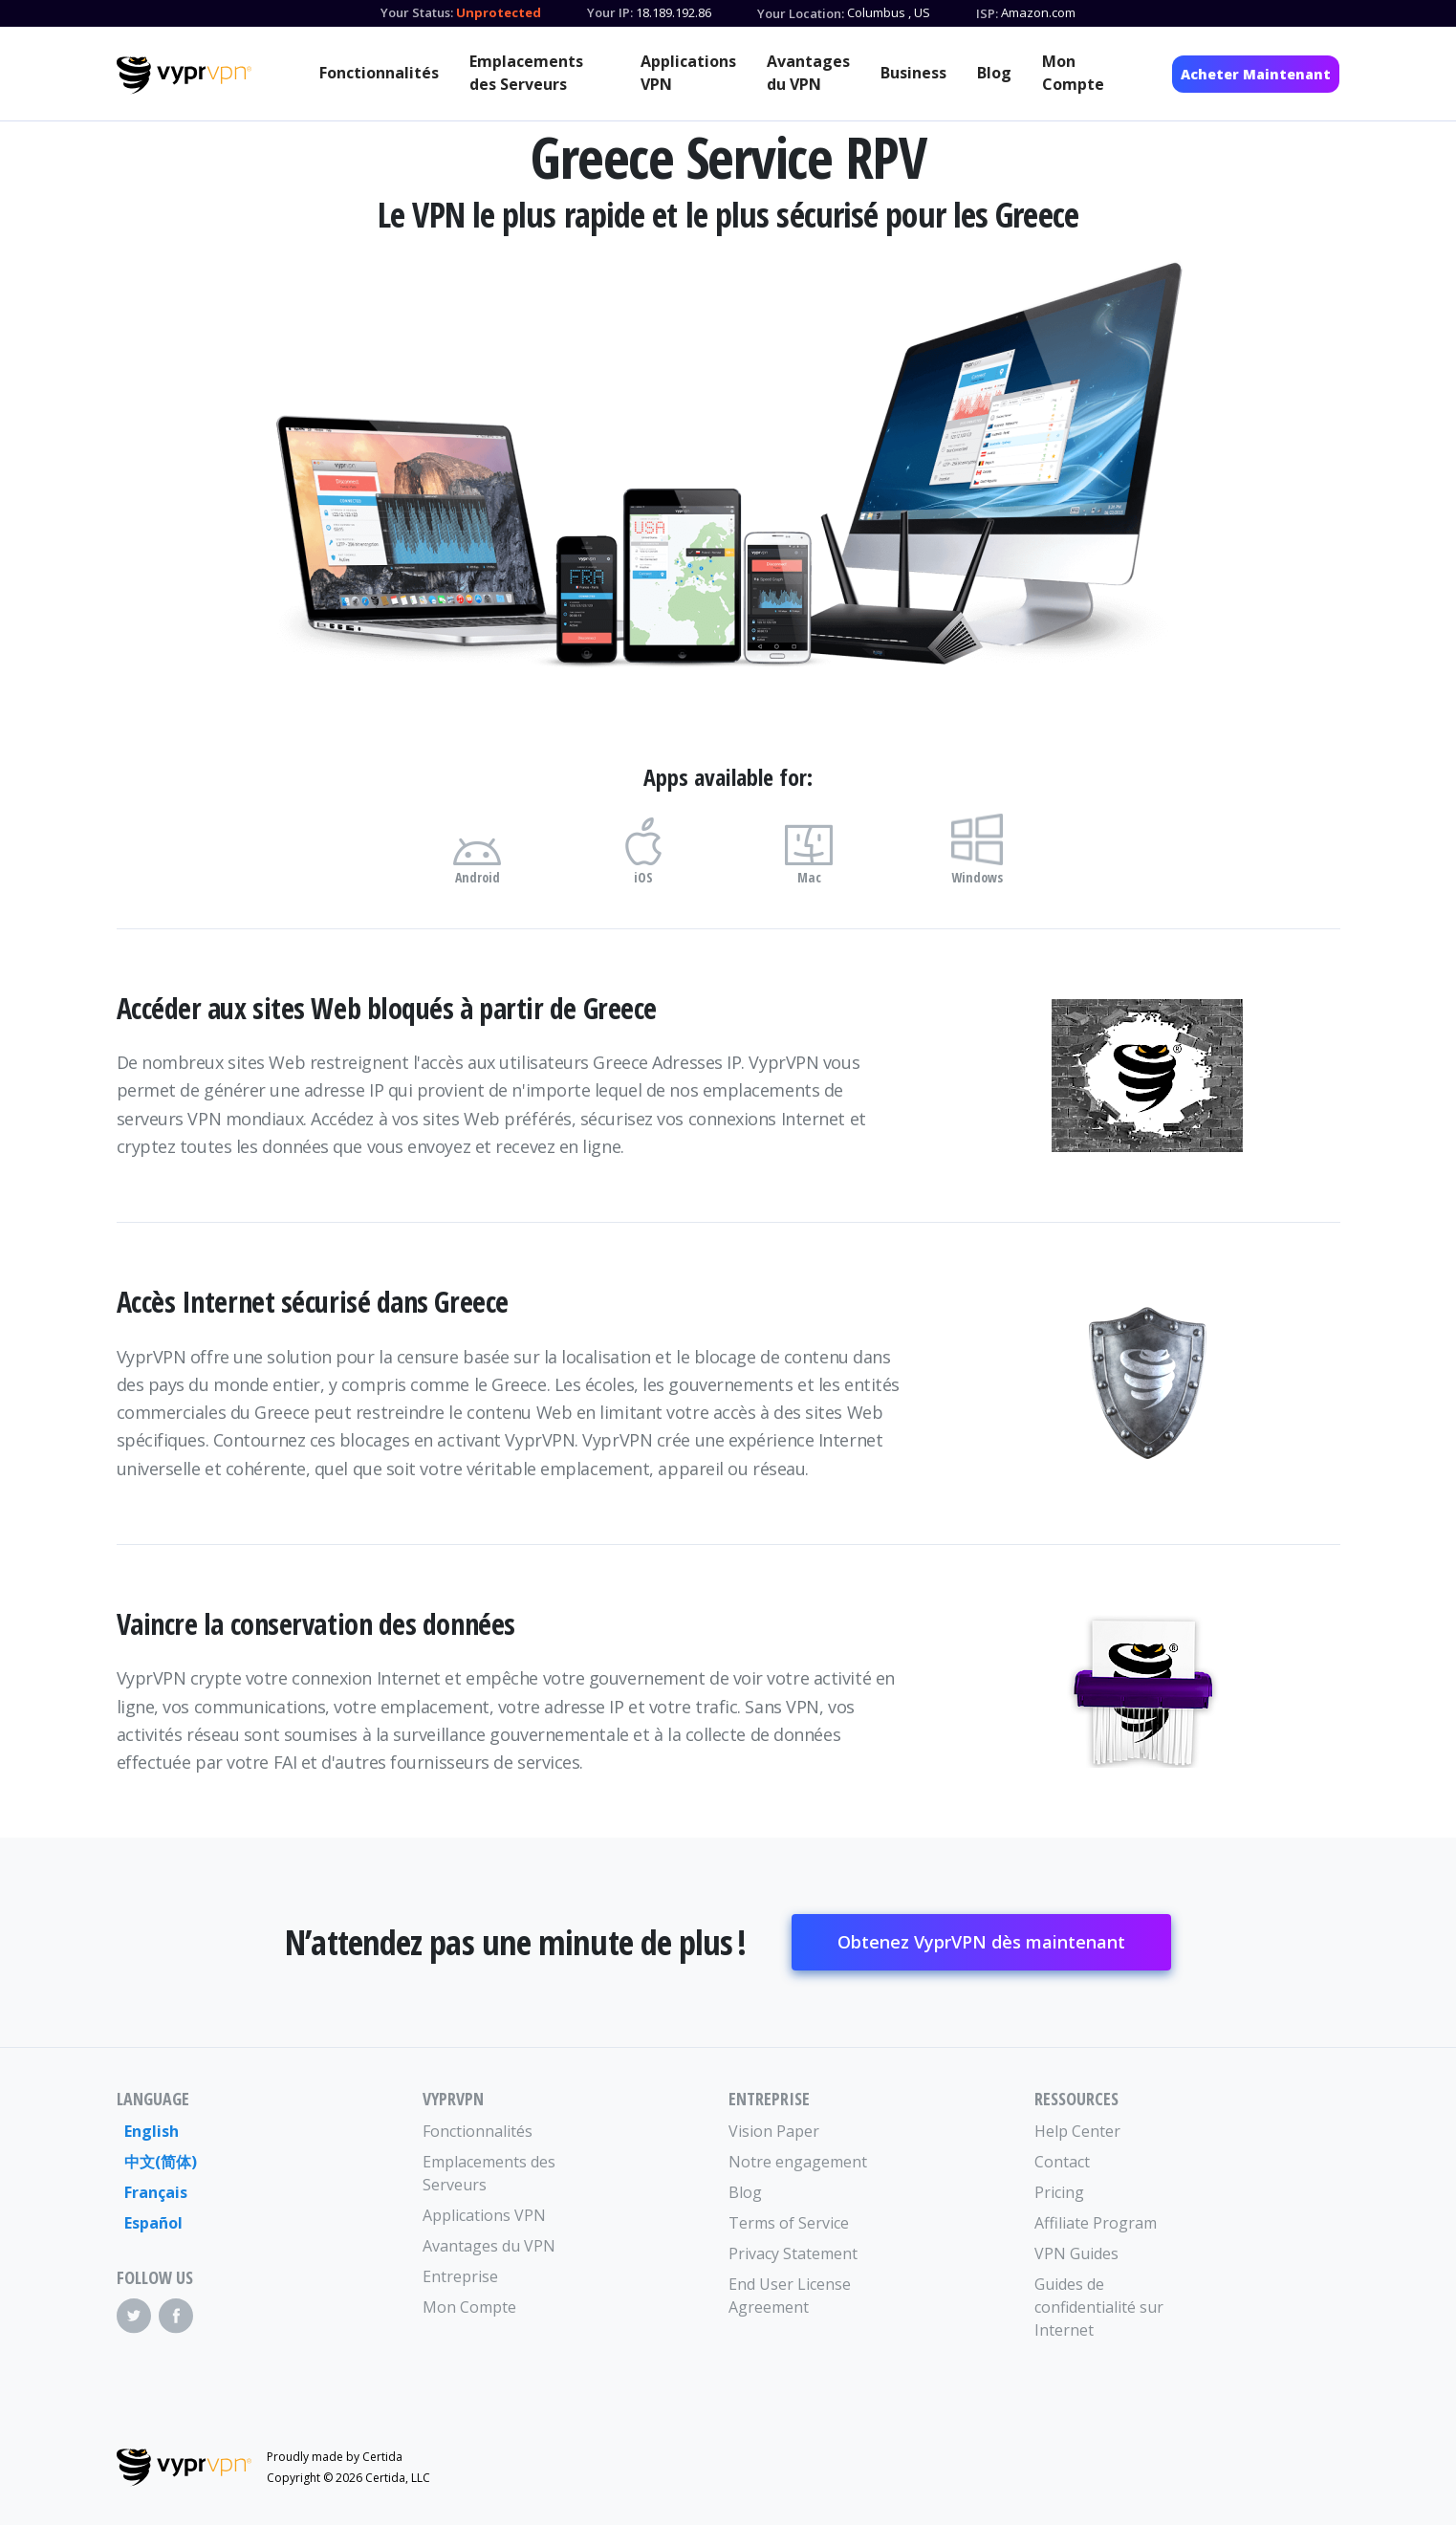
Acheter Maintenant (1256, 74)
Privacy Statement (793, 2253)
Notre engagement (797, 2161)
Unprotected (498, 12)
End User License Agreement (789, 2296)
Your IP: (610, 12)
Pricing (1059, 2192)
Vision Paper (773, 2131)
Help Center (1077, 2131)
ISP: (987, 13)
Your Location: (800, 13)
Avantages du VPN (808, 73)
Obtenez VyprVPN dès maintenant (981, 1941)
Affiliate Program (1095, 2222)
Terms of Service (788, 2222)
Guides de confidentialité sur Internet (1098, 2307)
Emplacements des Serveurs (526, 73)
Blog (994, 72)
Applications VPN (688, 73)
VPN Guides (1076, 2253)
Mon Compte (1073, 73)
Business (913, 72)
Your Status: (416, 12)
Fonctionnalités (379, 72)
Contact (1062, 2161)
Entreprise (460, 2276)
